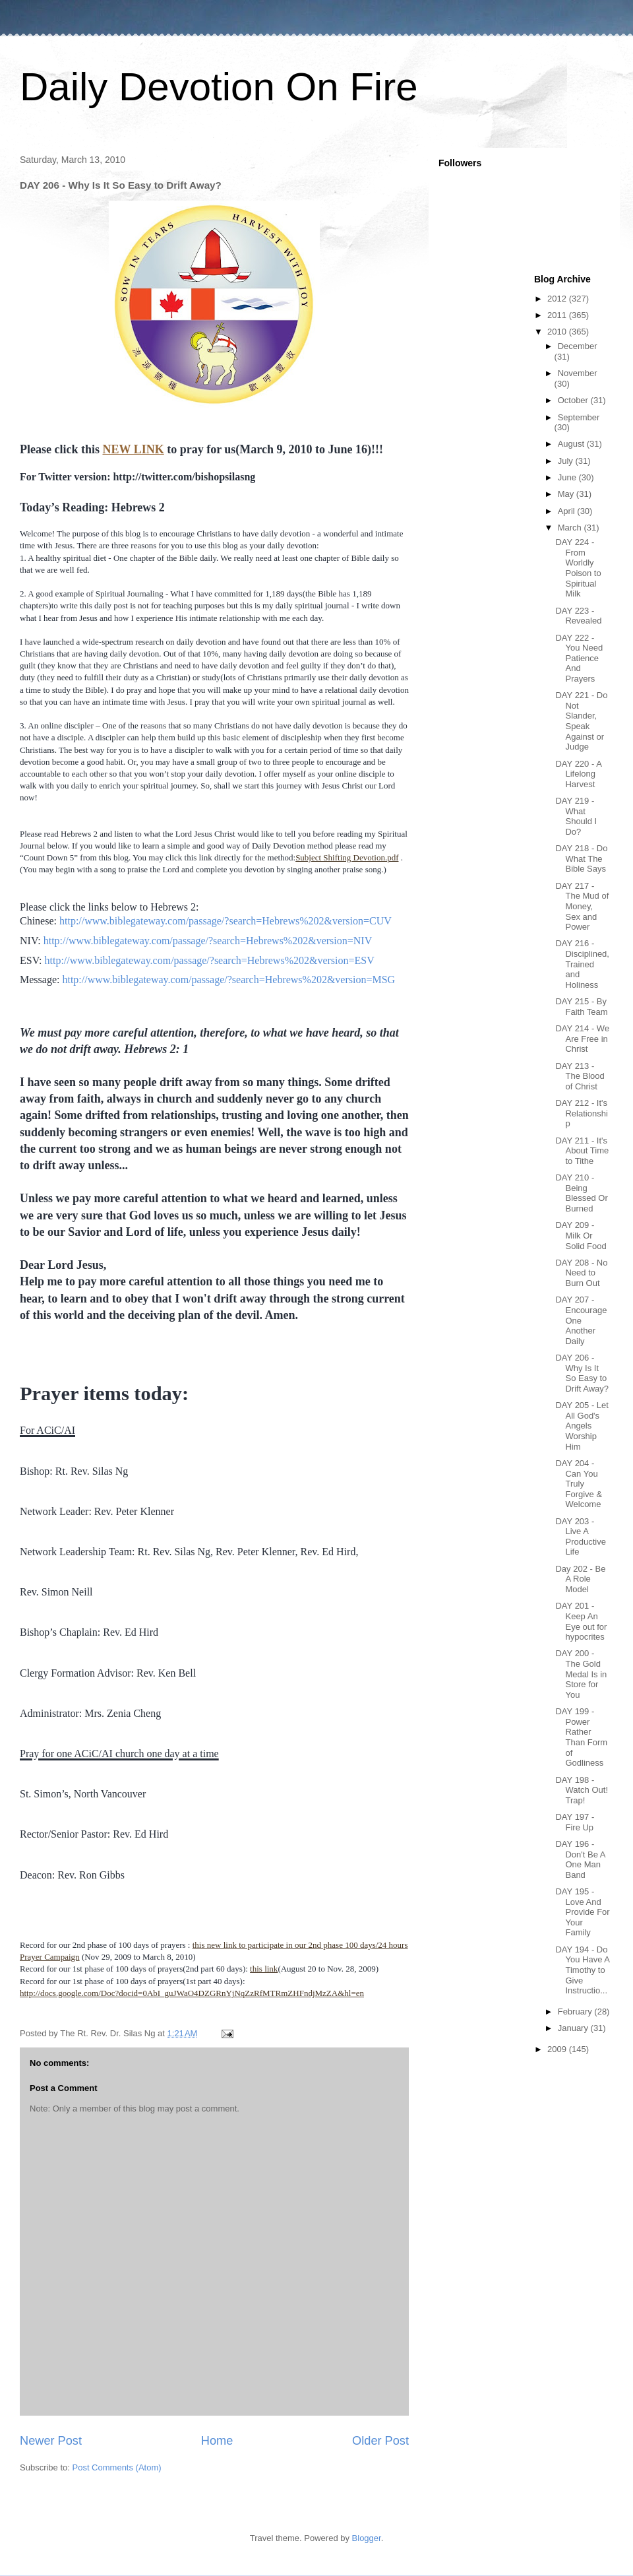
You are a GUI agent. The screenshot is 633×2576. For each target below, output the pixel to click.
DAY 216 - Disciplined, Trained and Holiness (582, 963)
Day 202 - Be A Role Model (580, 1579)
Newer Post (51, 2440)
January (574, 2028)
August (572, 444)
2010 (558, 332)
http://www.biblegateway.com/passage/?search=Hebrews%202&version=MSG (228, 979)
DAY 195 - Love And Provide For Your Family (582, 1911)
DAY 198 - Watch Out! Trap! (581, 1790)
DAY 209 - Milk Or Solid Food (580, 1235)
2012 (558, 299)
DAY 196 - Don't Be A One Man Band (580, 1859)
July (567, 461)
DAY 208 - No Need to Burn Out (581, 1273)
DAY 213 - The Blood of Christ (579, 1076)
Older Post (380, 2440)
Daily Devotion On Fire (219, 87)
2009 (558, 2049)
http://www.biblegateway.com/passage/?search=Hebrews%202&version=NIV (208, 940)
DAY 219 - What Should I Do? (576, 816)
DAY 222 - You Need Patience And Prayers (579, 658)
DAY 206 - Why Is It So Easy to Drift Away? (582, 1373)
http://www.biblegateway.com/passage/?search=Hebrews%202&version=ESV (209, 960)
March (571, 527)
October (574, 400)
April (568, 511)
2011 (558, 315)
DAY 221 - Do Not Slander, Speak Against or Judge (581, 721)
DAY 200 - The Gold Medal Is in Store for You (581, 1673)
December (577, 346)
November (577, 373)
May (567, 494)
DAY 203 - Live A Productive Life (580, 1536)
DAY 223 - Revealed (578, 616)
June (568, 477)
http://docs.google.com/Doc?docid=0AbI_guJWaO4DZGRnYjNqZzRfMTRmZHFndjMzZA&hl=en (192, 1993)
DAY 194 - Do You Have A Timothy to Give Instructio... (582, 1970)
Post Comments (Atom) (117, 2467)
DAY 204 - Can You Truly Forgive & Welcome (578, 1483)
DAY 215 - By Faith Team (581, 1006)
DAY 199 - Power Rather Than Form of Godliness (581, 1737)
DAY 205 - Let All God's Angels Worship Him (581, 1425)
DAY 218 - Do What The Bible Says (581, 858)
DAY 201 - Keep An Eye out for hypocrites (581, 1621)
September (579, 417)
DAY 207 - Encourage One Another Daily (581, 1320)
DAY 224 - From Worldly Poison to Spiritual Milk (578, 567)
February (576, 2011)
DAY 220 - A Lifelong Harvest (578, 774)
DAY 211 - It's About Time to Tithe (582, 1151)
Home (217, 2440)
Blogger (366, 2538)
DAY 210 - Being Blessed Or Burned (581, 1193)
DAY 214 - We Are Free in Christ (582, 1038)
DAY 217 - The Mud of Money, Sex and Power (582, 906)
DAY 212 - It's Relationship (581, 1113)
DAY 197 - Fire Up (574, 1822)
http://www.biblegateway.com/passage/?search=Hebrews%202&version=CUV (225, 920)
